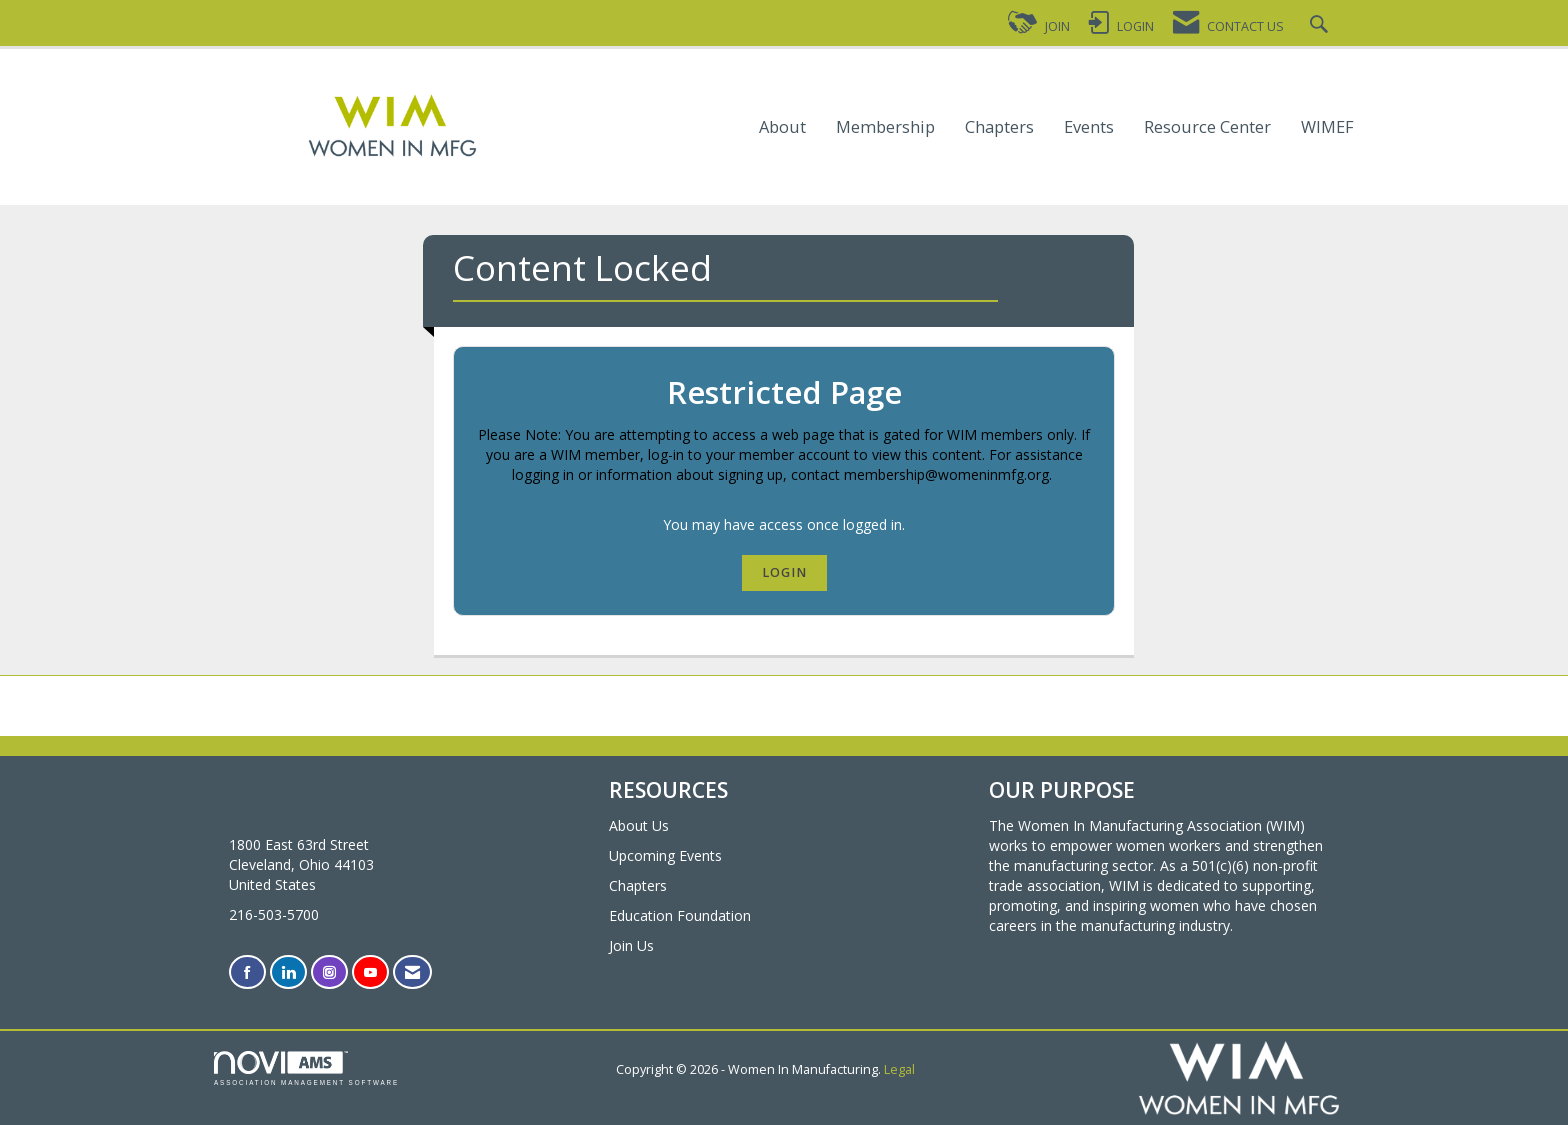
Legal (899, 1069)
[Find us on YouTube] (370, 972)
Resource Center (1207, 127)
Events (1089, 127)
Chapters (999, 127)
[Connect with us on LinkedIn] (288, 972)
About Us (639, 825)
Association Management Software (306, 1068)
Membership (885, 127)
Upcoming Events (665, 855)
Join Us (631, 945)
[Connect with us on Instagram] (329, 972)
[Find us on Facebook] (247, 972)
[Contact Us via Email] (412, 972)
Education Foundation (680, 915)
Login (784, 572)
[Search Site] (1321, 26)
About (782, 127)
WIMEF (1327, 127)
